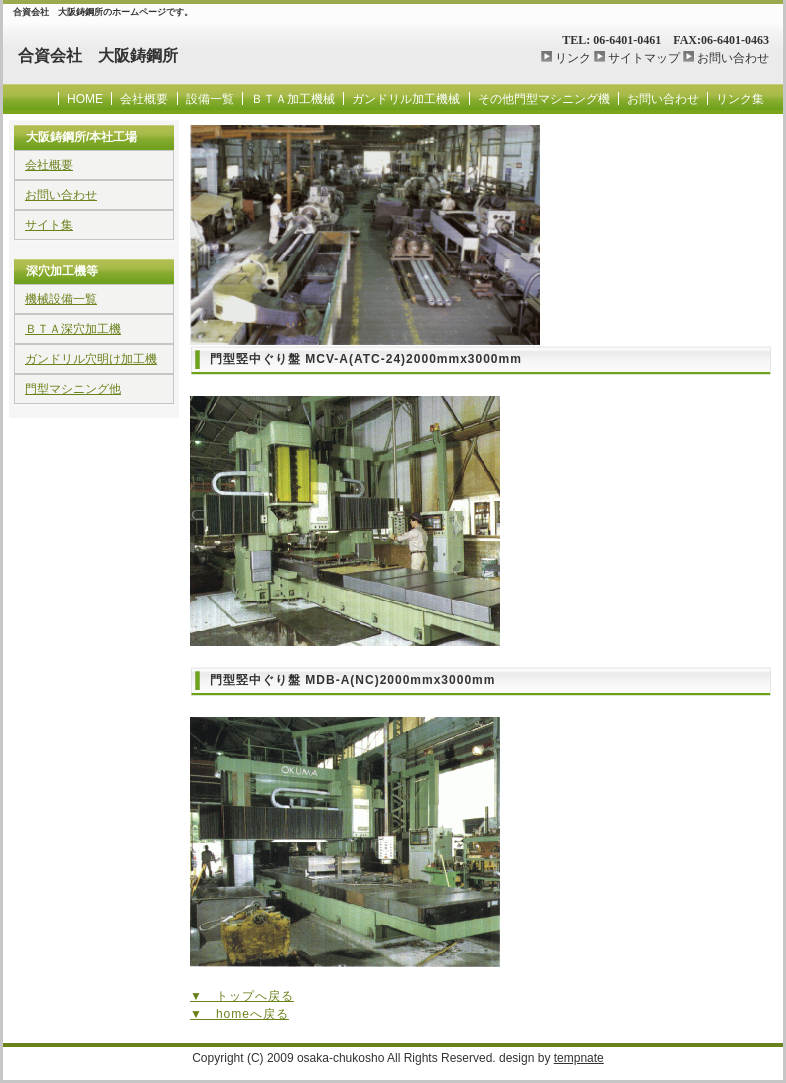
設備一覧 (210, 99)
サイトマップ (644, 58)
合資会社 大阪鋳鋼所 (98, 55)
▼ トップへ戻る (242, 996)
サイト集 (49, 225)
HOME (85, 99)
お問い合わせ (733, 58)
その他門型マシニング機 (544, 99)
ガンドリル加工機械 (406, 99)
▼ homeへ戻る (239, 1014)
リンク (573, 58)
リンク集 (740, 99)
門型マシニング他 (73, 389)
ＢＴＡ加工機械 (293, 99)
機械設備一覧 (61, 299)
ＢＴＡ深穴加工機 (73, 329)
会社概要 (144, 99)
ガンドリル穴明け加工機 (91, 359)
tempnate (579, 1058)
